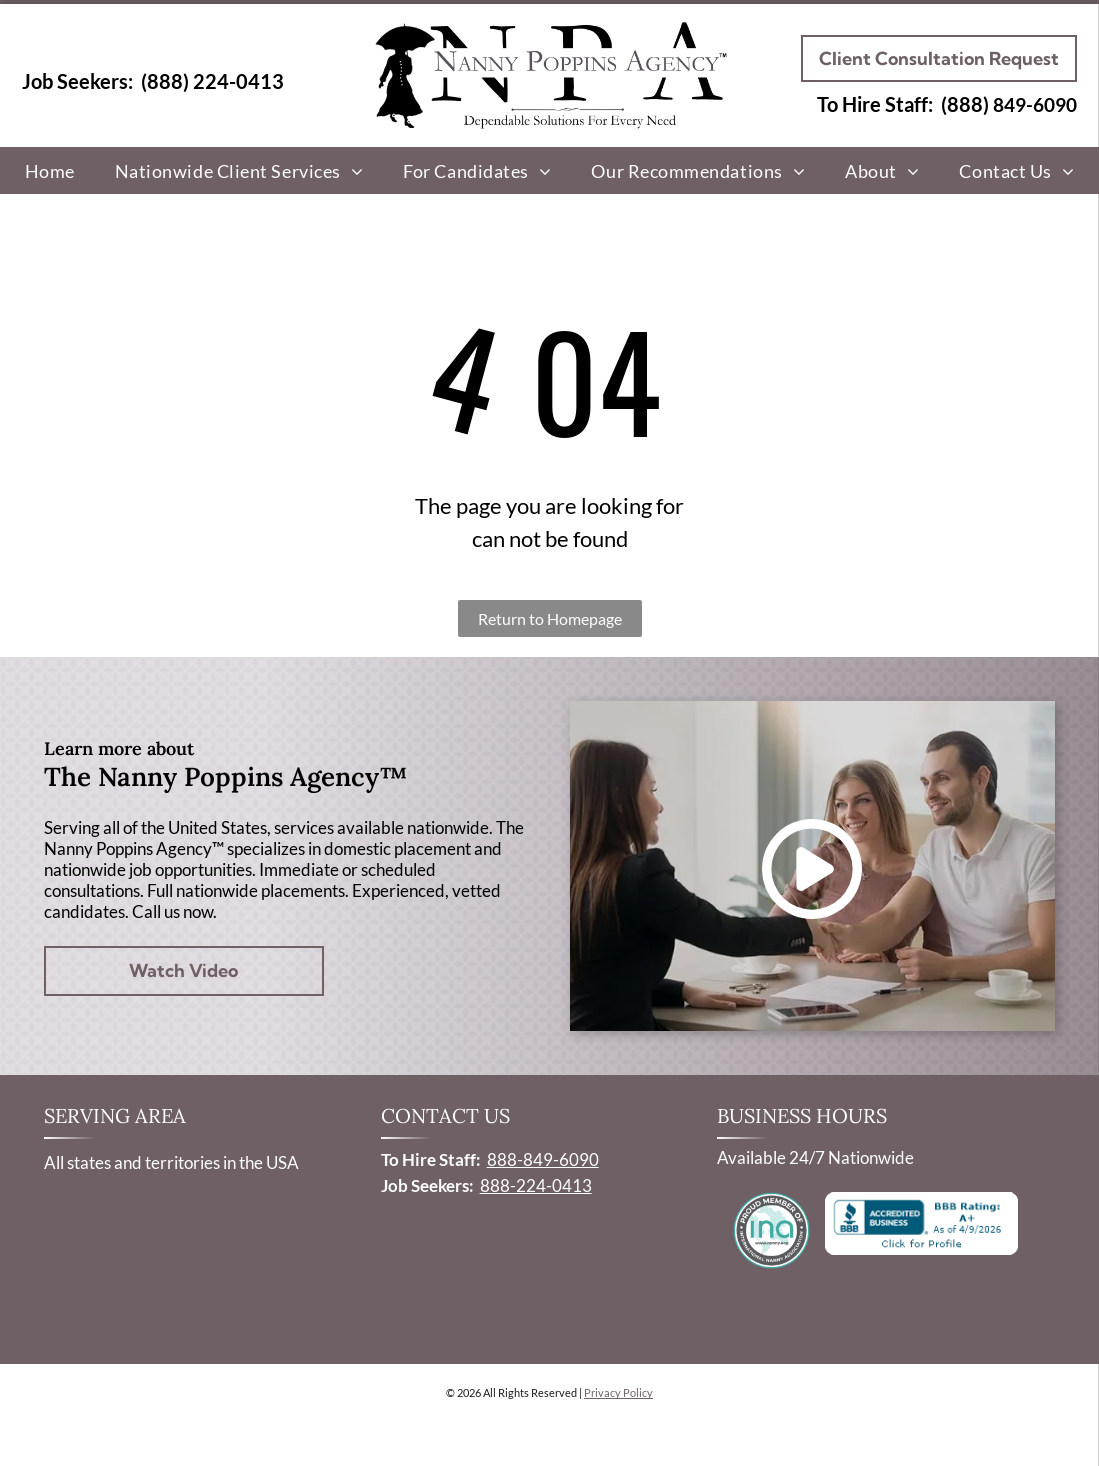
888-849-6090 (543, 1159)
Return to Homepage (550, 618)
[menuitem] (50, 170)
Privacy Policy (618, 1392)
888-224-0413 (536, 1185)
